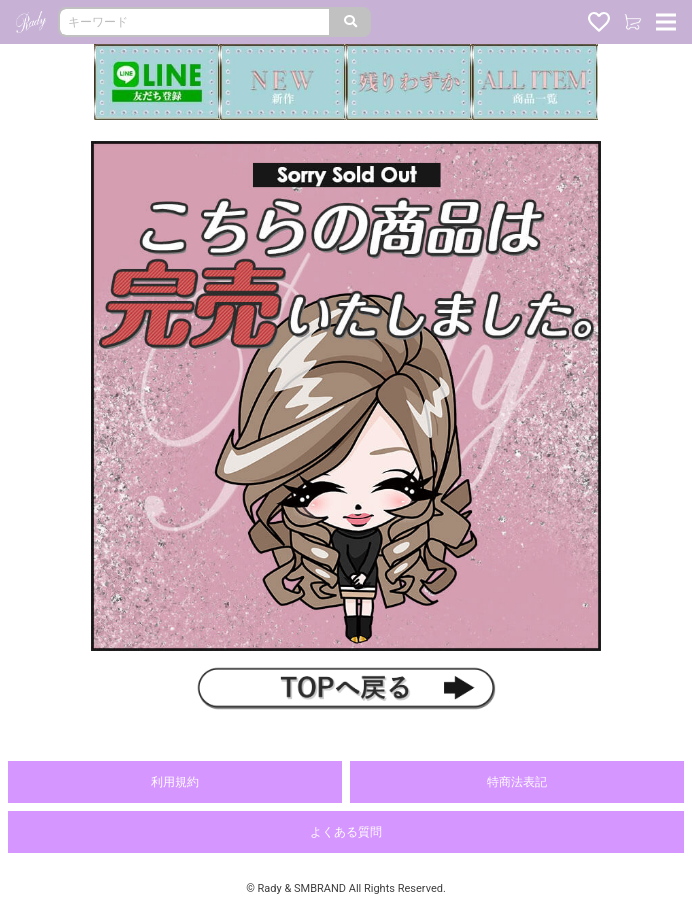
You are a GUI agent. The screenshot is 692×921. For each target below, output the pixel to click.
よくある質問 (346, 832)
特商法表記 (517, 782)
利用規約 (175, 782)
